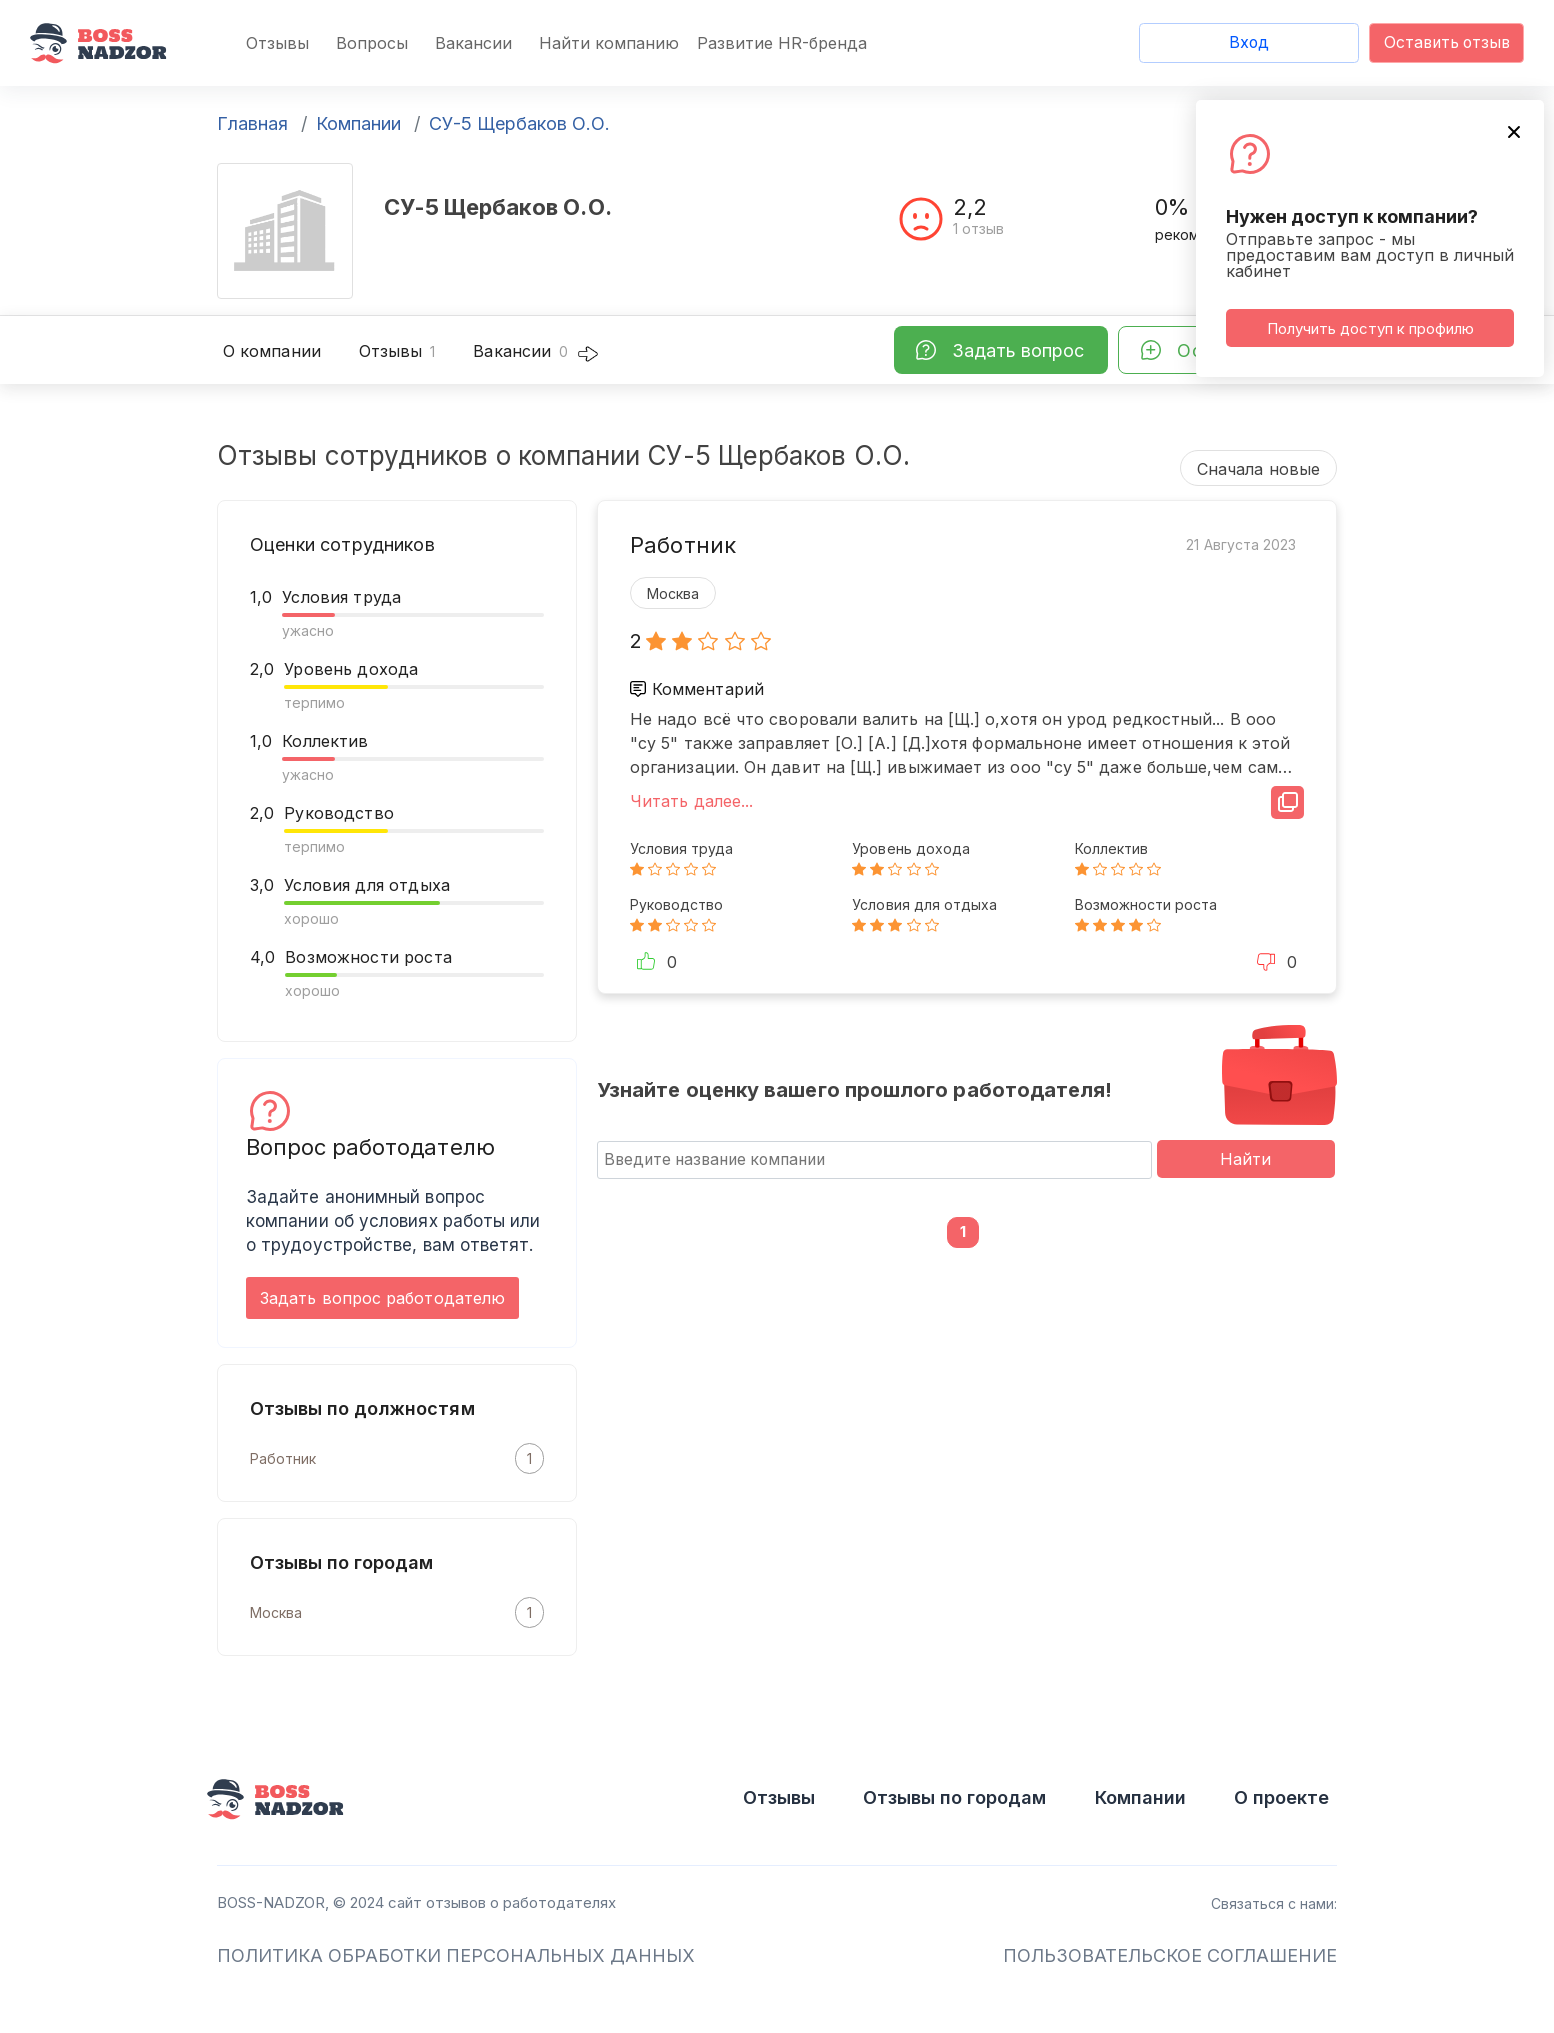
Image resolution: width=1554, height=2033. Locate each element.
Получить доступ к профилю (1370, 328)
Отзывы (277, 43)
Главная (252, 123)
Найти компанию (609, 43)
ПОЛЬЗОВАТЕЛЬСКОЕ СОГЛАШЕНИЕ (1170, 1955)
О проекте (1281, 1797)
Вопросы (372, 43)
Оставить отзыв (1447, 42)
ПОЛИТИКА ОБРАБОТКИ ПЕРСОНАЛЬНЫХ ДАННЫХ (456, 1955)
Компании (358, 123)
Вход (1249, 42)
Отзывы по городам (954, 1797)
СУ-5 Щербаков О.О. (519, 123)
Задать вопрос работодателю (382, 1298)
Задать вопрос (1018, 350)
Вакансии (473, 43)
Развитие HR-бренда (782, 43)
